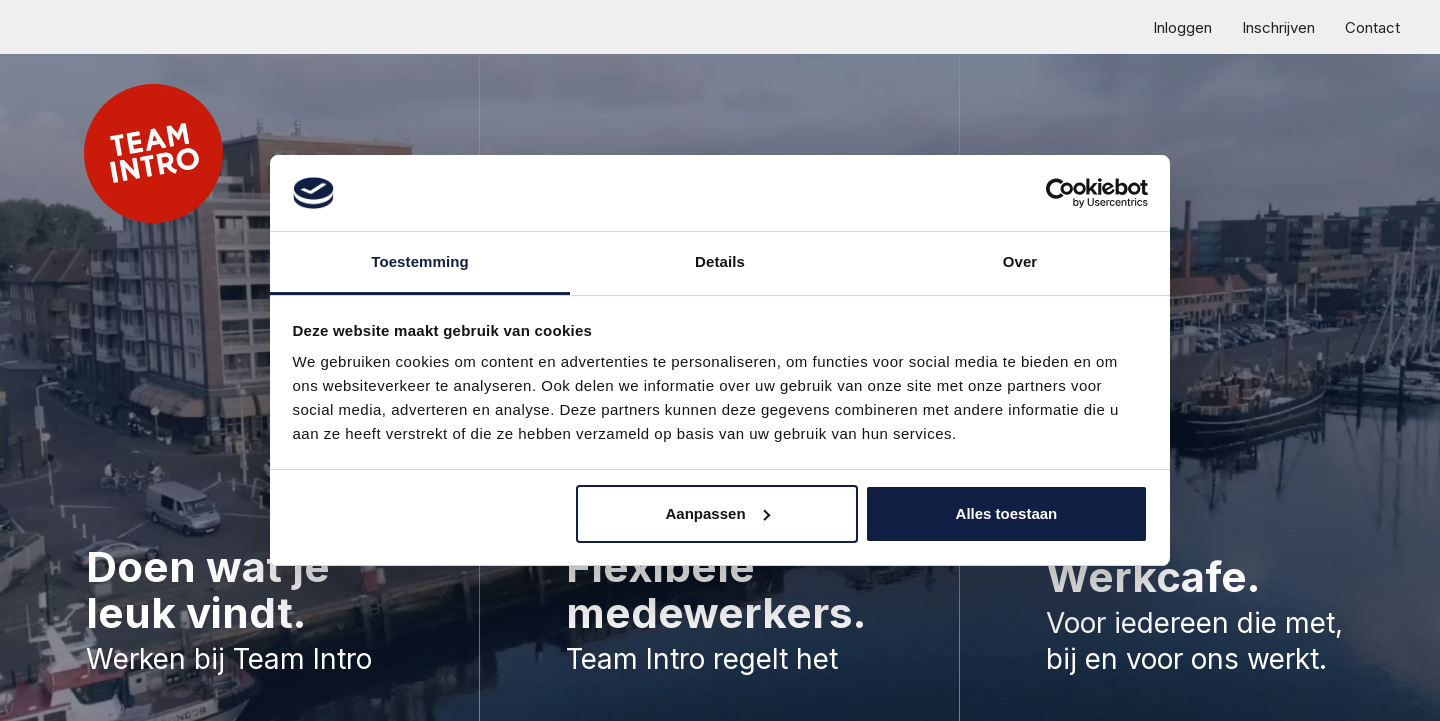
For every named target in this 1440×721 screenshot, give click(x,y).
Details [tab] (720, 261)
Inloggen (1182, 27)
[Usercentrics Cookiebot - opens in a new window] (1060, 193)
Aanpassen (718, 513)
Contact (1372, 27)
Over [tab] (1020, 261)
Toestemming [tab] (420, 261)
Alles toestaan (1007, 513)
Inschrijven (1278, 27)
